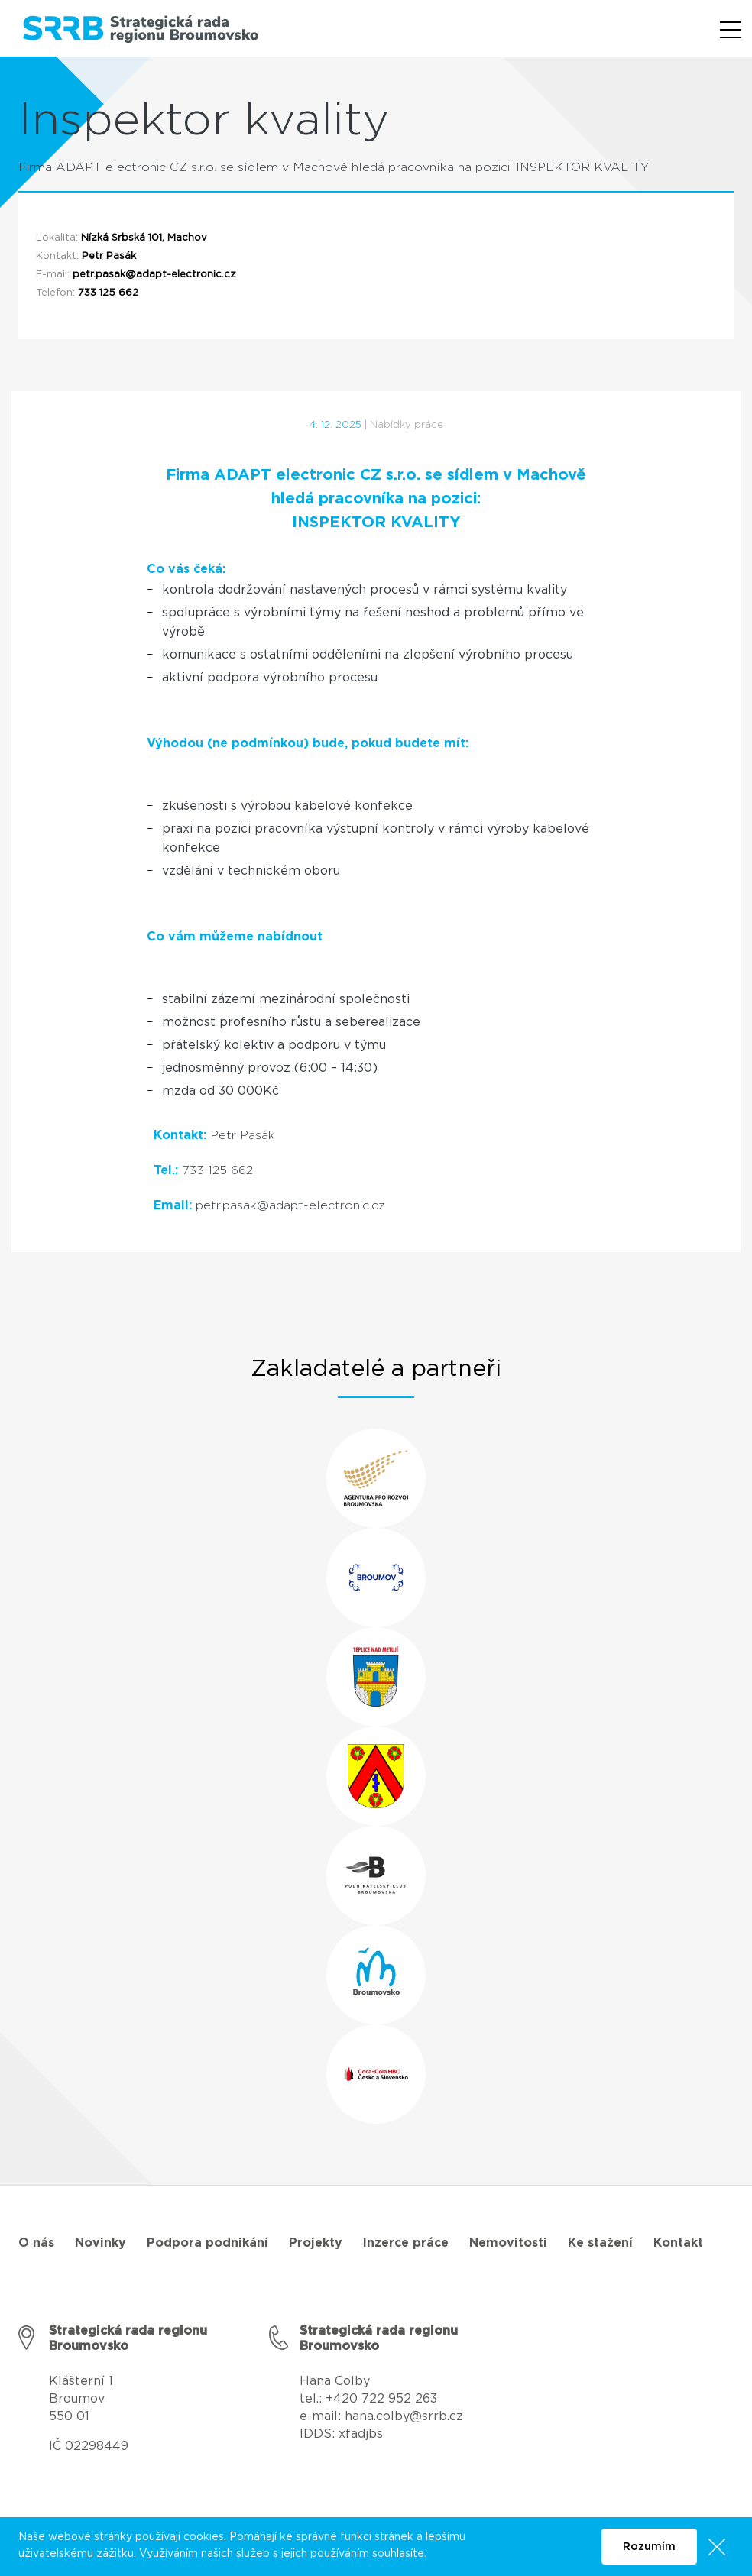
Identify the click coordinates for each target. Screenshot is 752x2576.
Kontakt (678, 2243)
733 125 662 (108, 293)
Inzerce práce (406, 2243)
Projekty (315, 2243)
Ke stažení (600, 2243)
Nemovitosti (508, 2243)
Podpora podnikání (207, 2243)
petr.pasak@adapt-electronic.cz (154, 275)
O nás (36, 2243)
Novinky (100, 2243)
